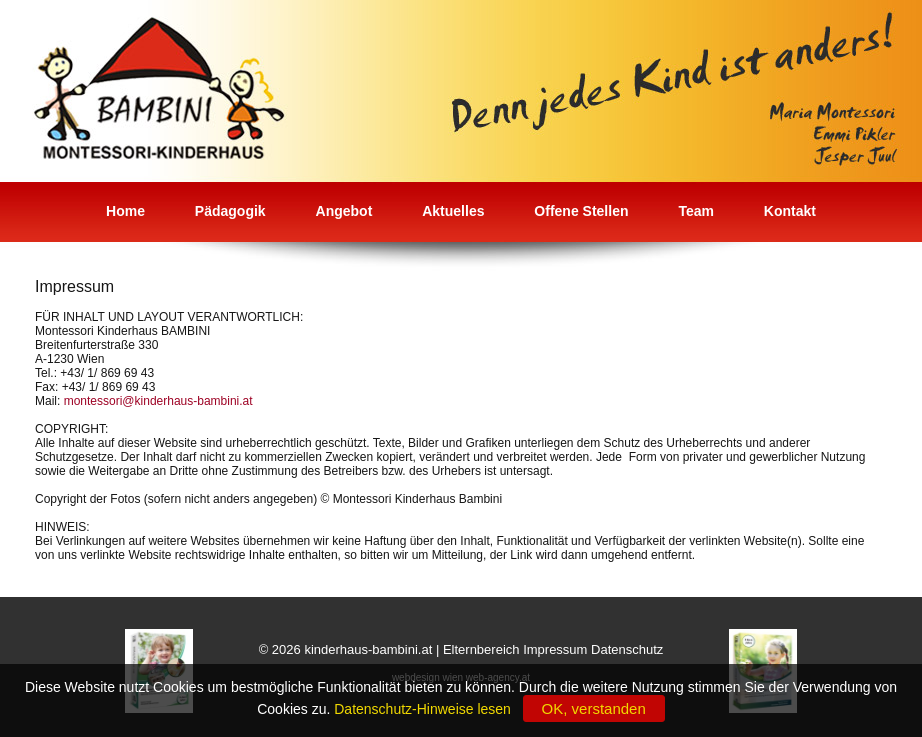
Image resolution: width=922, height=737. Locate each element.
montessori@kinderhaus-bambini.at (158, 401)
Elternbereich (481, 649)
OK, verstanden (594, 708)
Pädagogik (230, 211)
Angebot (344, 211)
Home (125, 211)
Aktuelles (453, 211)
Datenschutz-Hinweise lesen (426, 709)
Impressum (555, 649)
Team (696, 211)
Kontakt (790, 211)
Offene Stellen (581, 211)
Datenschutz (627, 649)
